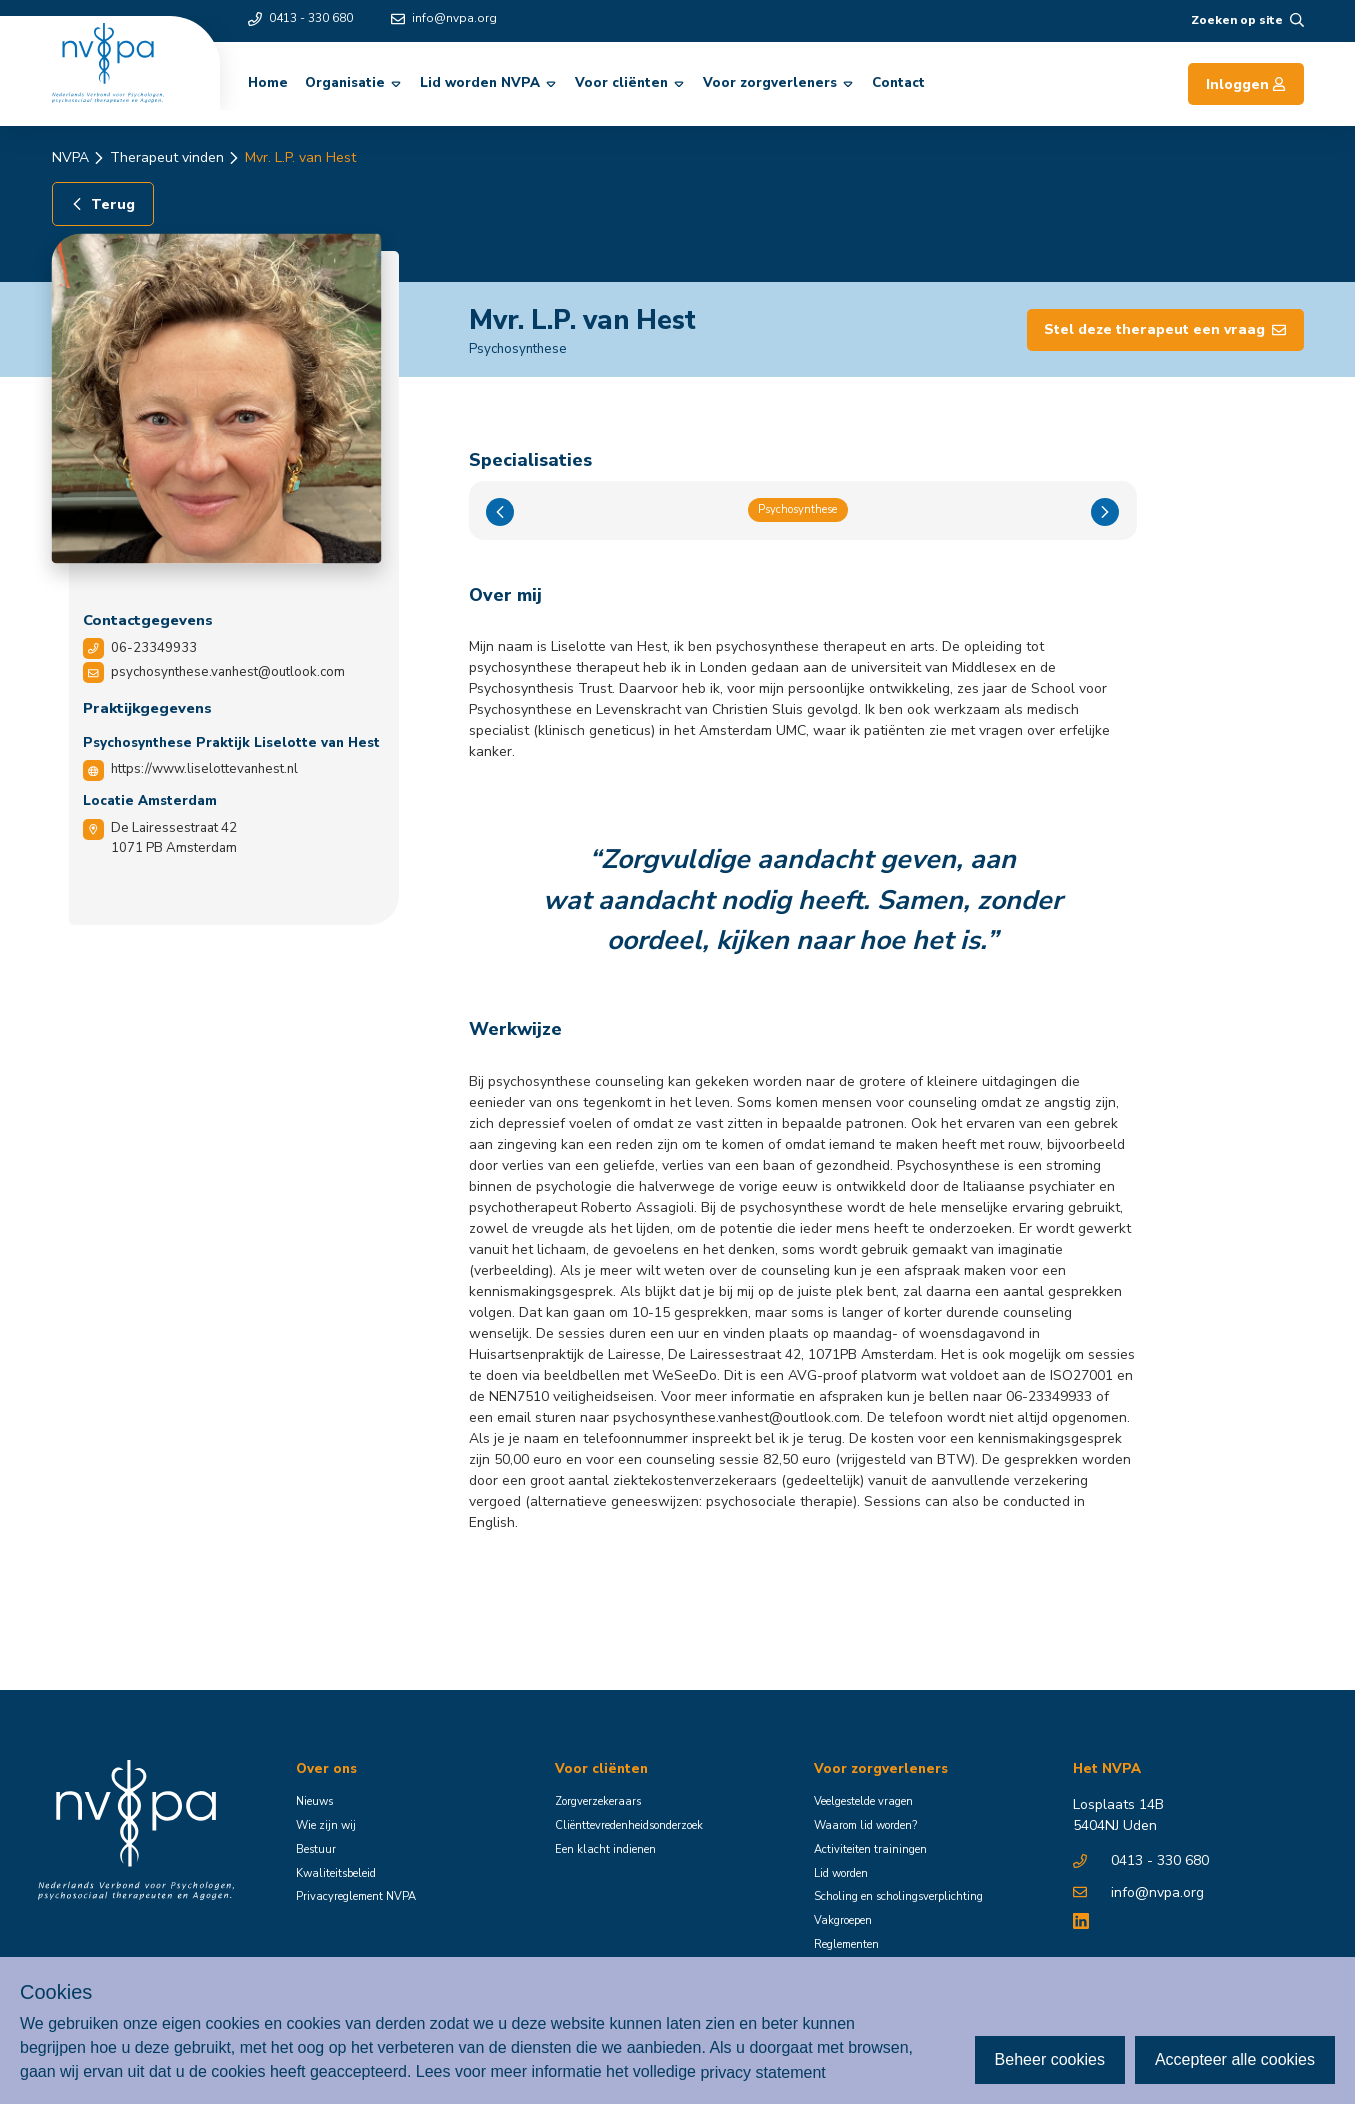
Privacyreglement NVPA (356, 1896)
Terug (102, 204)
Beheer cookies (1050, 2059)
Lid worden (841, 1873)
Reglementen (846, 1944)
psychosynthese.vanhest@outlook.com (228, 672)
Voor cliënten (630, 83)
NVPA (70, 157)
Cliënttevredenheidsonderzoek (629, 1825)
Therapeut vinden (167, 157)
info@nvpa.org (444, 18)
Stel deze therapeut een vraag (1165, 329)
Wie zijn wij (326, 1825)
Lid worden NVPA (489, 83)
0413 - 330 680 (300, 18)
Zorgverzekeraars (598, 1801)
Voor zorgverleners (779, 83)
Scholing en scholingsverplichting (898, 1896)
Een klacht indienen (605, 1849)
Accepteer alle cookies (1235, 2059)
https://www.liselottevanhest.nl (204, 769)
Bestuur (316, 1849)
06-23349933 (154, 648)
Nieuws (314, 1801)
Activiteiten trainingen (870, 1849)
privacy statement (762, 2071)
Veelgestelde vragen (863, 1801)
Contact (898, 83)
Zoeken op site (1247, 20)
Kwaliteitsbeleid (336, 1873)
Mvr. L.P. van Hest (300, 157)
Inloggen (1246, 84)
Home (268, 83)
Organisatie (354, 83)
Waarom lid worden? (865, 1825)
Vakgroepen (843, 1920)
